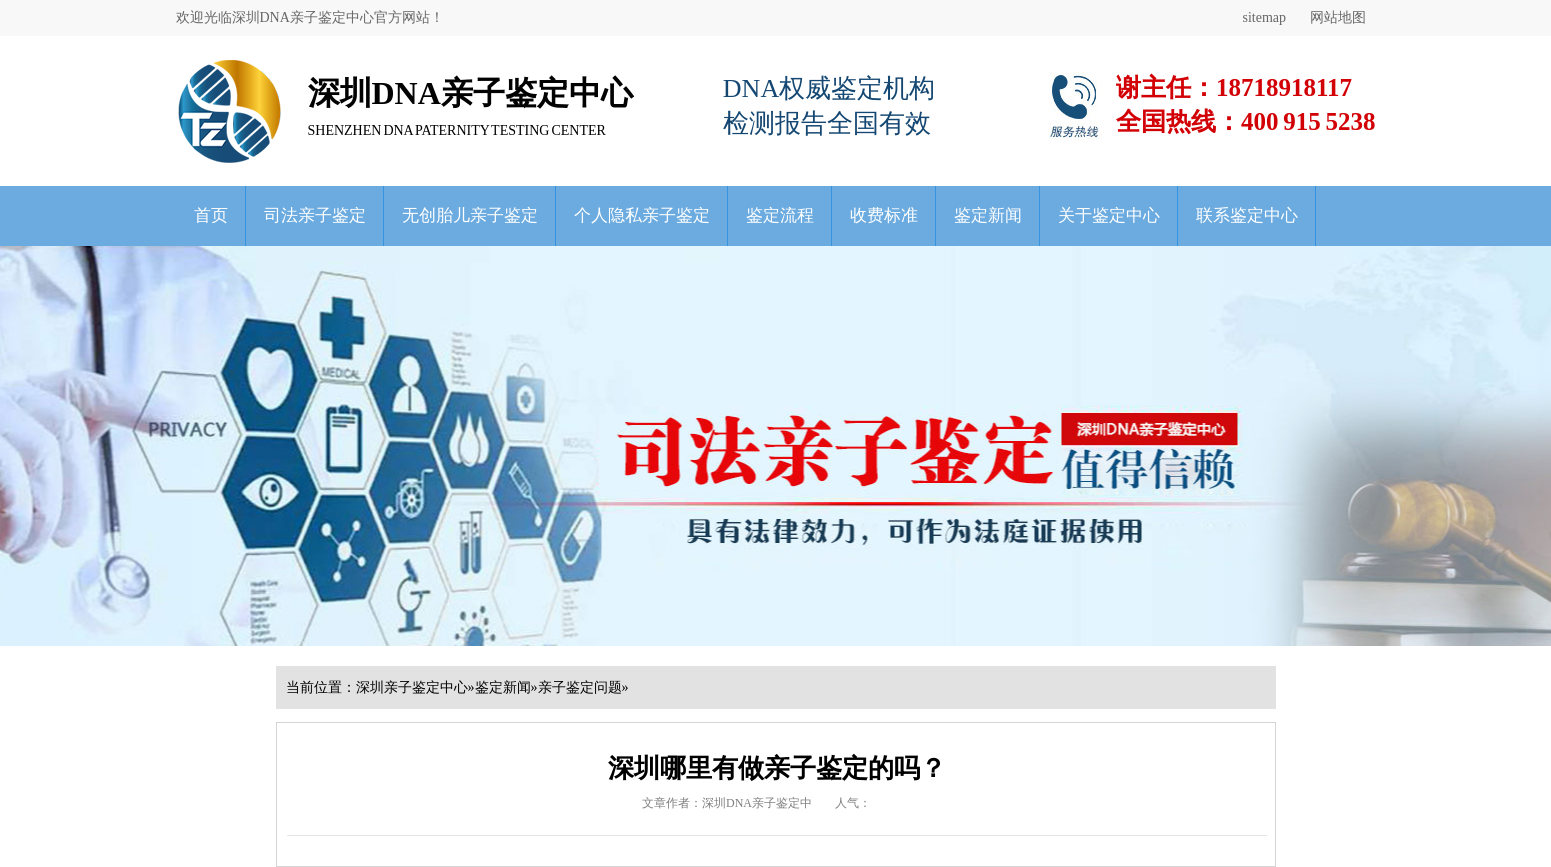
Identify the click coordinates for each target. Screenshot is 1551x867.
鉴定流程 (780, 215)
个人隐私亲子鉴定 (642, 215)
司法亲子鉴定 (315, 215)
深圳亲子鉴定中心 (412, 687)
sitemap (1264, 17)
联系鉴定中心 (1247, 215)
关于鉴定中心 (1109, 215)
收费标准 (884, 215)
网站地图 (1338, 17)
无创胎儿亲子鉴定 (470, 215)
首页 (211, 215)
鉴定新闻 (988, 215)
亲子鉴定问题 (580, 687)
